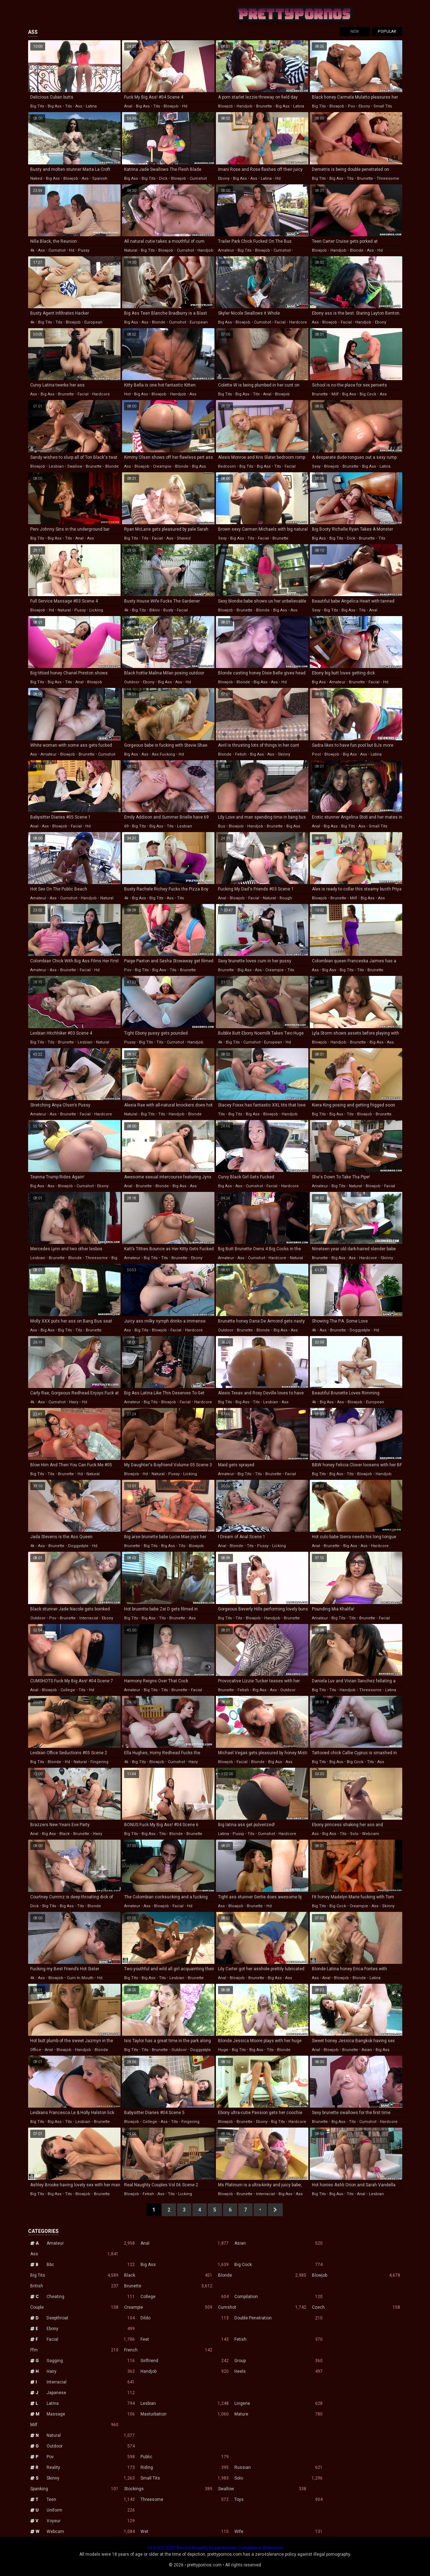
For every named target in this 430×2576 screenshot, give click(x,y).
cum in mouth (80, 1978)
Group (278, 2360)
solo (354, 1833)
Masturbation (184, 2414)
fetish (240, 754)
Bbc (91, 2264)
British (74, 2285)
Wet (184, 2531)
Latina (91, 2403)
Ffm (74, 2350)
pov (351, 106)
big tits (37, 106)
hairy (73, 1402)
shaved (184, 538)
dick (163, 178)
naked (36, 178)
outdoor (131, 682)
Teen (91, 2499)
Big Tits (74, 2275)
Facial (91, 2339)
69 (126, 826)
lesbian (56, 466)
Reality (91, 2467)
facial (280, 322)
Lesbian (184, 2403)
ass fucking (163, 754)
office (35, 2049)
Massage (91, 2414)
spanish (99, 178)
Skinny (91, 2478)
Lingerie (278, 2403)
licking (96, 610)
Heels (278, 2371)
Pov (91, 2456)
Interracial (91, 2382)
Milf (74, 2424)
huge (223, 2049)
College (184, 2296)
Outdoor (91, 2446)
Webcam (91, 2531)
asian (367, 2049)
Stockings (168, 2488)
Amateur (91, 2243)
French (168, 2350)
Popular (387, 31)
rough (286, 898)
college (67, 1690)
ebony (364, 106)
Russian (278, 2467)
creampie (162, 466)
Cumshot (262, 2307)
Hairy (91, 2371)
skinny (284, 754)
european (93, 322)
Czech (356, 2307)
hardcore (298, 322)
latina (91, 106)
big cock (368, 394)
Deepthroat (91, 2317)
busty (168, 610)
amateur (226, 250)
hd (184, 106)
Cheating (91, 2296)
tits (68, 106)
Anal (184, 2243)
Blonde (262, 2275)
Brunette (168, 2285)
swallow (74, 466)
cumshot (198, 178)
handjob (245, 106)
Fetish (278, 2339)
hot (127, 394)
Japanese (91, 2392)
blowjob (171, 106)
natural (130, 250)
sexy (316, 466)
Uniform (91, 2510)
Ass (74, 2253)
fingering (99, 1762)
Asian (278, 2243)
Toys (278, 2499)
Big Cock (278, 2264)
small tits (382, 106)
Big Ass (184, 2264)
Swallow (262, 2488)
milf (335, 394)
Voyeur (91, 2520)
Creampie (168, 2307)
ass (78, 106)
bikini (154, 610)
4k (32, 250)
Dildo (184, 2317)
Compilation (278, 2296)
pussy (83, 250)
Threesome (184, 2499)
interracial (88, 1618)
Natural (91, 2435)
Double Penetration (278, 2317)
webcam (370, 1833)
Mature (278, 2414)
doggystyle (360, 1330)
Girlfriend (184, 2360)
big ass (55, 106)
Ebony (91, 2328)
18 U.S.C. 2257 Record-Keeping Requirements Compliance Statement (215, 2547)
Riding (184, 2467)
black (64, 1833)
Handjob (184, 2371)
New (354, 31)
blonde (356, 250)
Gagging (91, 2360)
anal (128, 106)
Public (184, 2456)
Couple (74, 2307)
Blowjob (356, 2275)
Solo (278, 2478)
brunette (264, 106)
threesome (388, 178)
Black (168, 2275)
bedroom (227, 466)
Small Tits (184, 2478)
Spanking (74, 2488)
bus (221, 826)
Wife (278, 2531)
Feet (184, 2339)
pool (316, 754)
